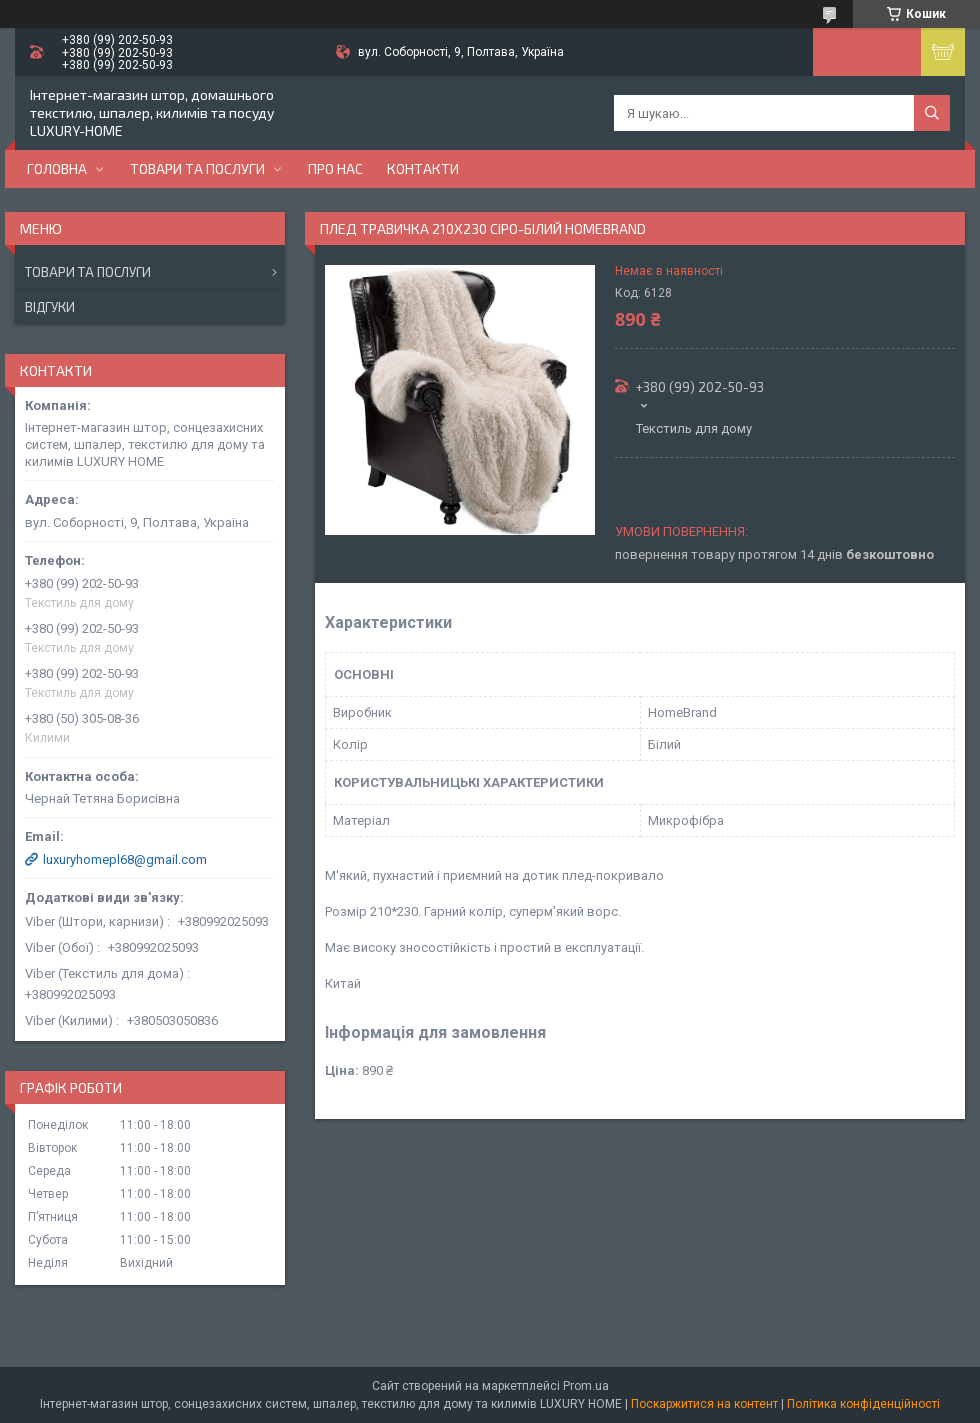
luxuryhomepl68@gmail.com (125, 859)
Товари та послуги (197, 168)
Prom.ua (586, 1386)
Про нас (335, 168)
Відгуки (50, 307)
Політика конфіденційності (863, 1404)
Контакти (423, 168)
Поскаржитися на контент (704, 1404)
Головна (57, 168)
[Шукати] (932, 113)
